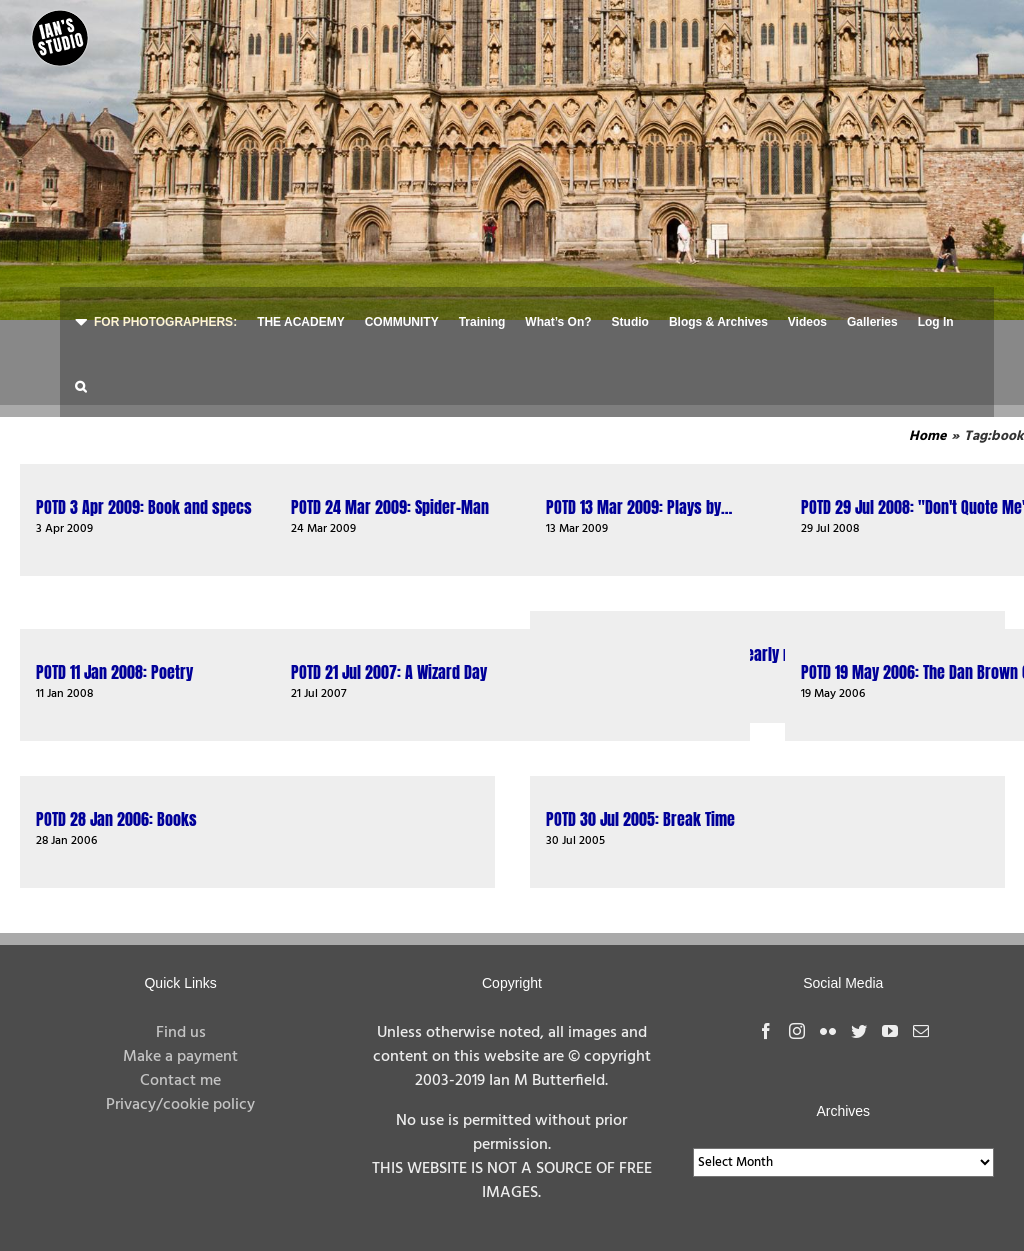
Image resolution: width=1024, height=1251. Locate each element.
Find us (181, 1033)
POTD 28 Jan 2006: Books (116, 819)
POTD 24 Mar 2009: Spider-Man (390, 507)
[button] (80, 384)
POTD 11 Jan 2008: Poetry (114, 672)
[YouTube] (890, 1031)
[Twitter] (859, 1031)
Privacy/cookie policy (180, 1105)
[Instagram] (797, 1031)
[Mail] (921, 1031)
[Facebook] (766, 1031)
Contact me (180, 1081)
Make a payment (180, 1057)
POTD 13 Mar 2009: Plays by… (639, 507)
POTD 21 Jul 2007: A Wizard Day (389, 672)
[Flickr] (828, 1031)
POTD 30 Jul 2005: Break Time (640, 819)
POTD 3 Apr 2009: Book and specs (144, 507)
